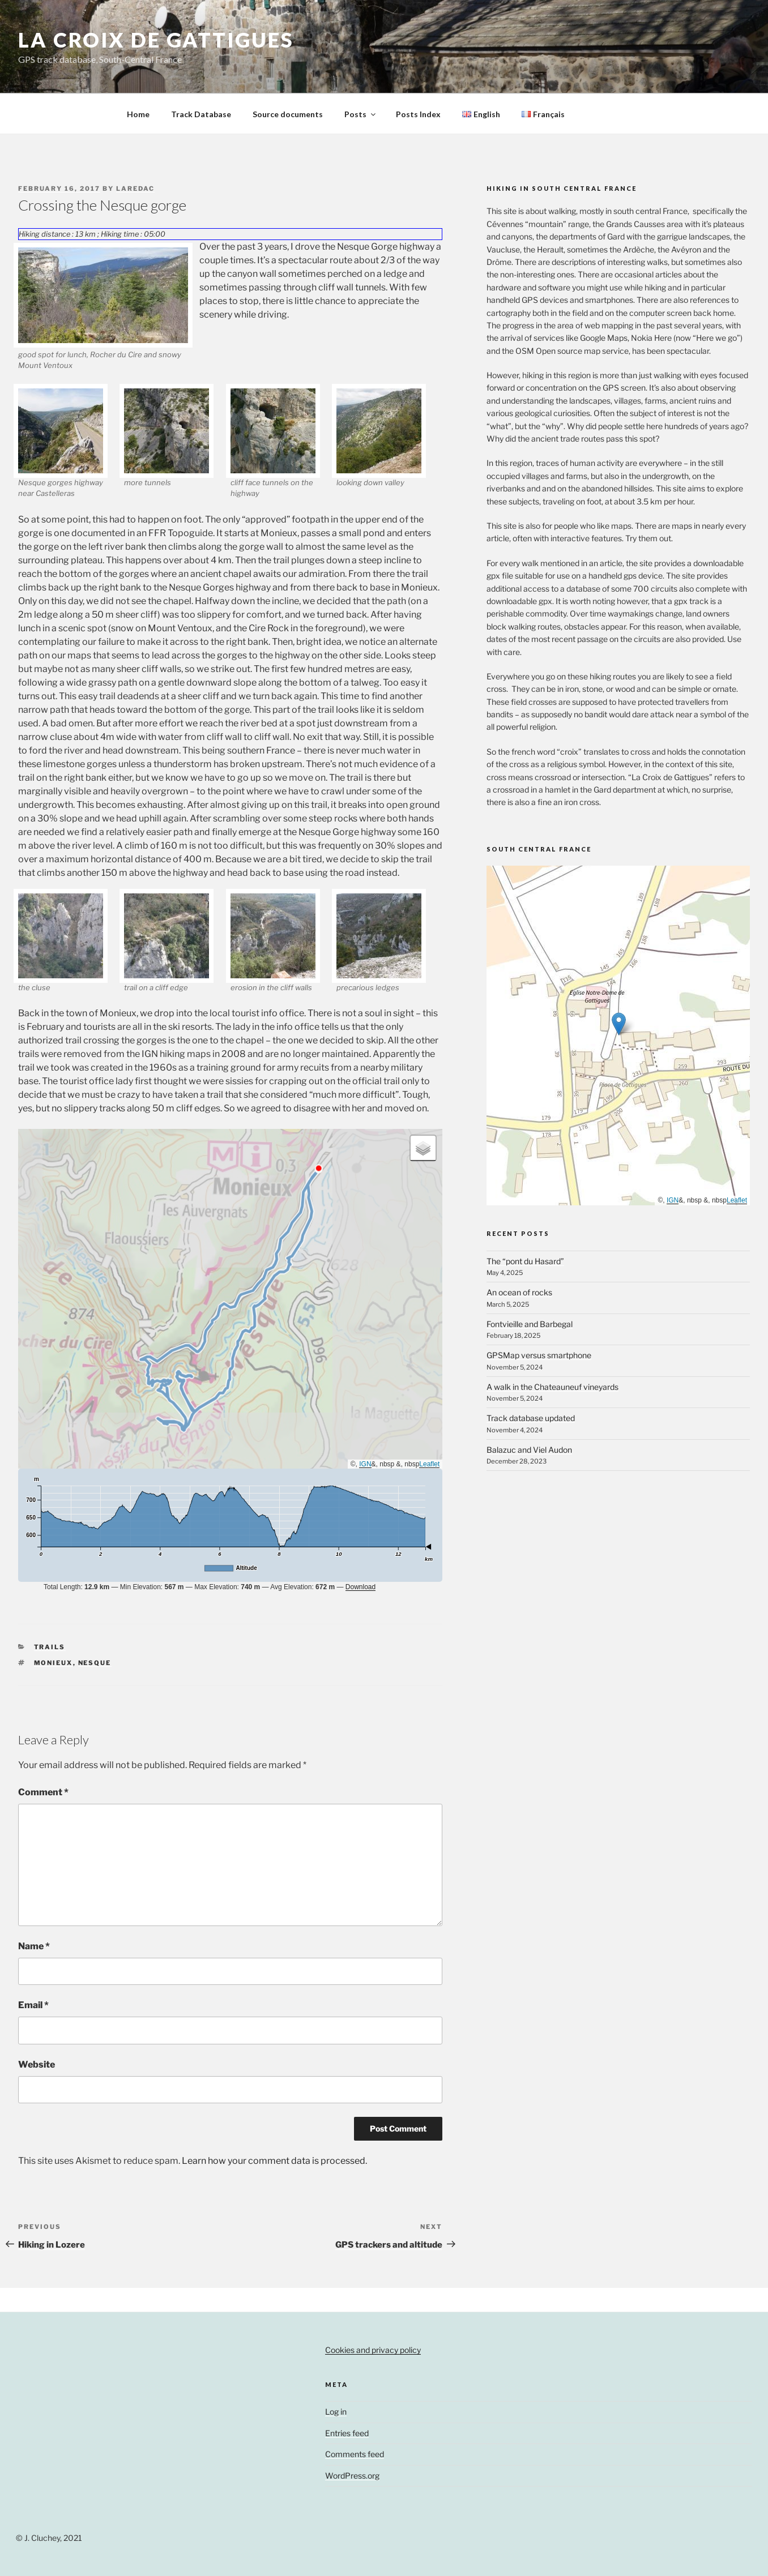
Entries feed (347, 2433)
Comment (43, 1792)
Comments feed (354, 2454)
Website (36, 2064)
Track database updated (531, 1418)
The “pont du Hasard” (525, 1261)
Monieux (53, 1663)
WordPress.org (352, 2475)
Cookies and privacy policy (373, 2350)
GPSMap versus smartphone (539, 1355)
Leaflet (429, 1464)
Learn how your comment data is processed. (274, 2160)
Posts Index (418, 114)
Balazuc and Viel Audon (529, 1449)
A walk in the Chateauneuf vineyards (552, 1387)
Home (138, 114)
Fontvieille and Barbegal (530, 1324)
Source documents (288, 114)
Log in (336, 2411)
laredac (135, 188)
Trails (50, 1647)
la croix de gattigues (155, 39)
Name (34, 1946)
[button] (423, 1148)
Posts (360, 114)
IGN (365, 1464)
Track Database (201, 114)
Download (360, 1587)
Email (33, 2005)
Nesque (95, 1663)
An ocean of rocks (519, 1292)
